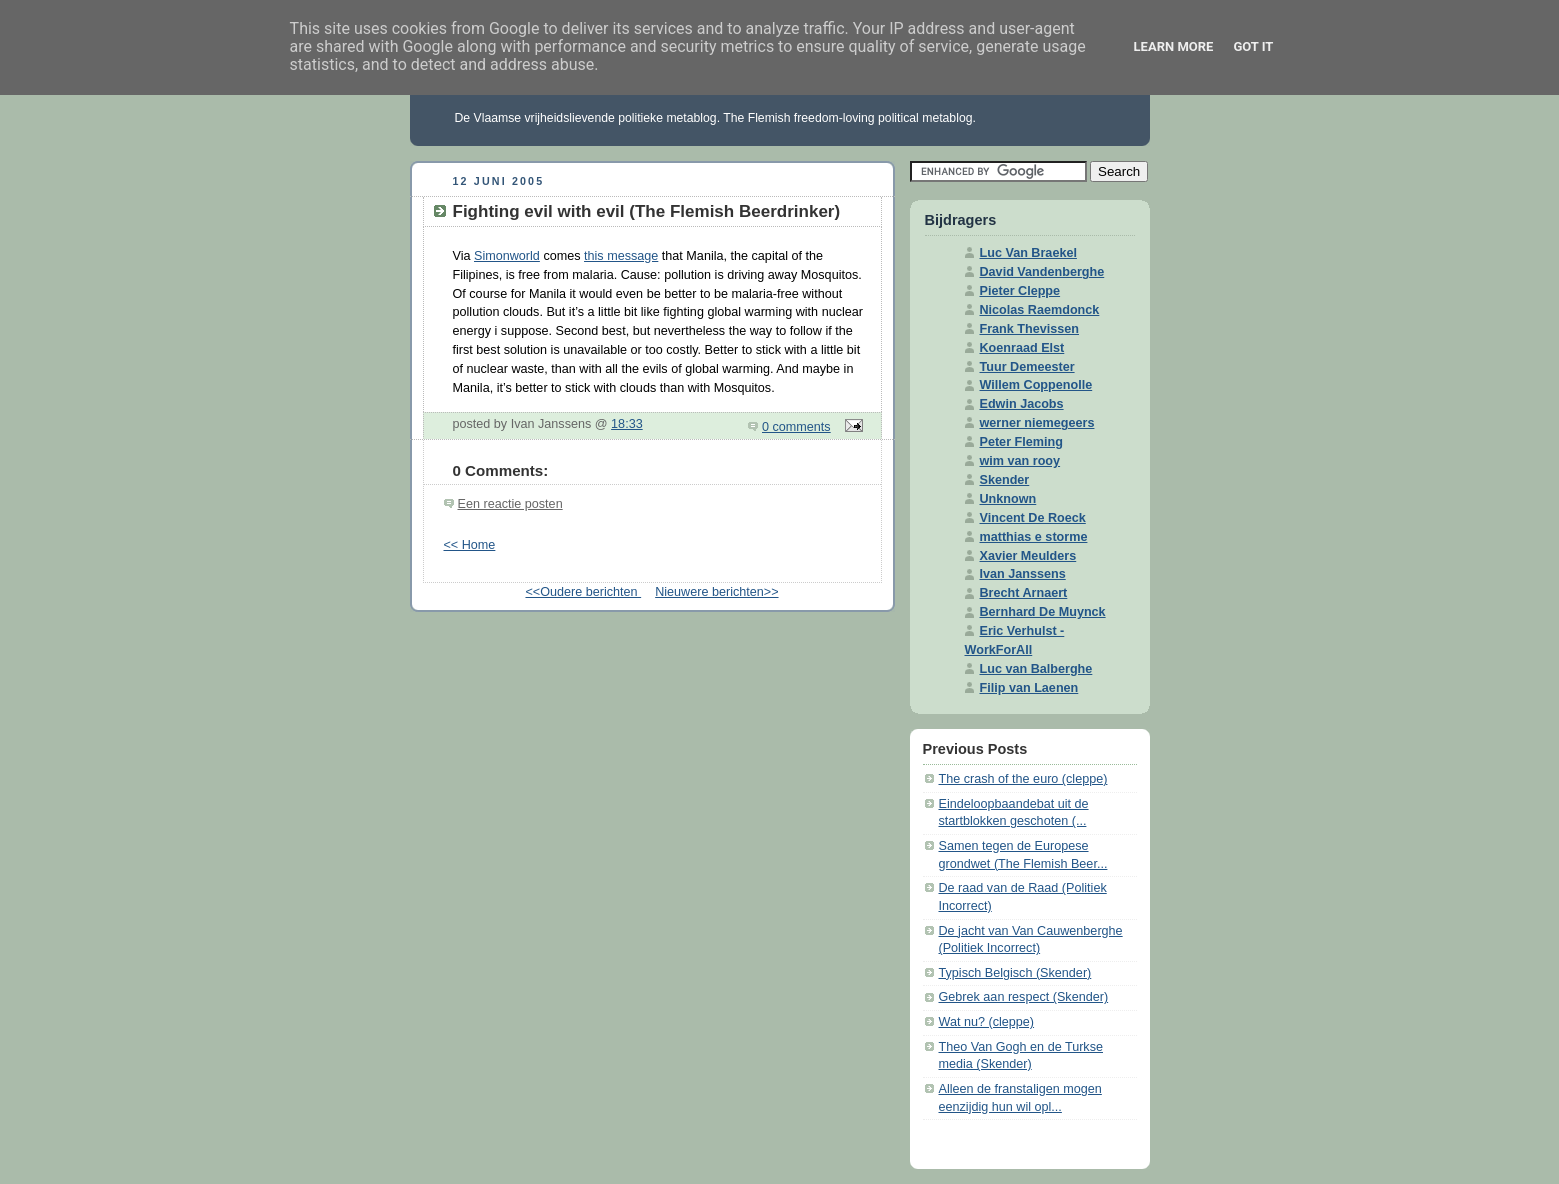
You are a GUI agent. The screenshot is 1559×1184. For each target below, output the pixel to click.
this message (621, 256)
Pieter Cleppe (1020, 291)
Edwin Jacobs (1022, 404)
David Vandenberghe (1042, 272)
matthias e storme (1034, 537)
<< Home (470, 545)
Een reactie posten (510, 504)
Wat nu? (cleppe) (987, 1022)
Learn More (1174, 46)
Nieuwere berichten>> (716, 592)
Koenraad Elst (1022, 348)
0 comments (796, 427)
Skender (1005, 480)
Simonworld (507, 256)
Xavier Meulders (1028, 556)
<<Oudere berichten (583, 592)
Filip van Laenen (1029, 688)
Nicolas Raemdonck (1040, 310)
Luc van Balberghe (1036, 669)
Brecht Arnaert (1024, 593)
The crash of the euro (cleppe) (1023, 779)
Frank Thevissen (1030, 329)
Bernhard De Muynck (1043, 612)
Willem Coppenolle (1036, 385)
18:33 (627, 424)
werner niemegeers (1037, 423)
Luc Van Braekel (1028, 253)
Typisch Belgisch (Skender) (1015, 973)
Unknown (1008, 499)
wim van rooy (1020, 461)
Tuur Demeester (1027, 367)
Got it (1253, 46)
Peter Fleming (1021, 442)
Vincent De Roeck (1033, 518)
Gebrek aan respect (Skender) (1024, 997)
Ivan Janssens (1023, 574)
